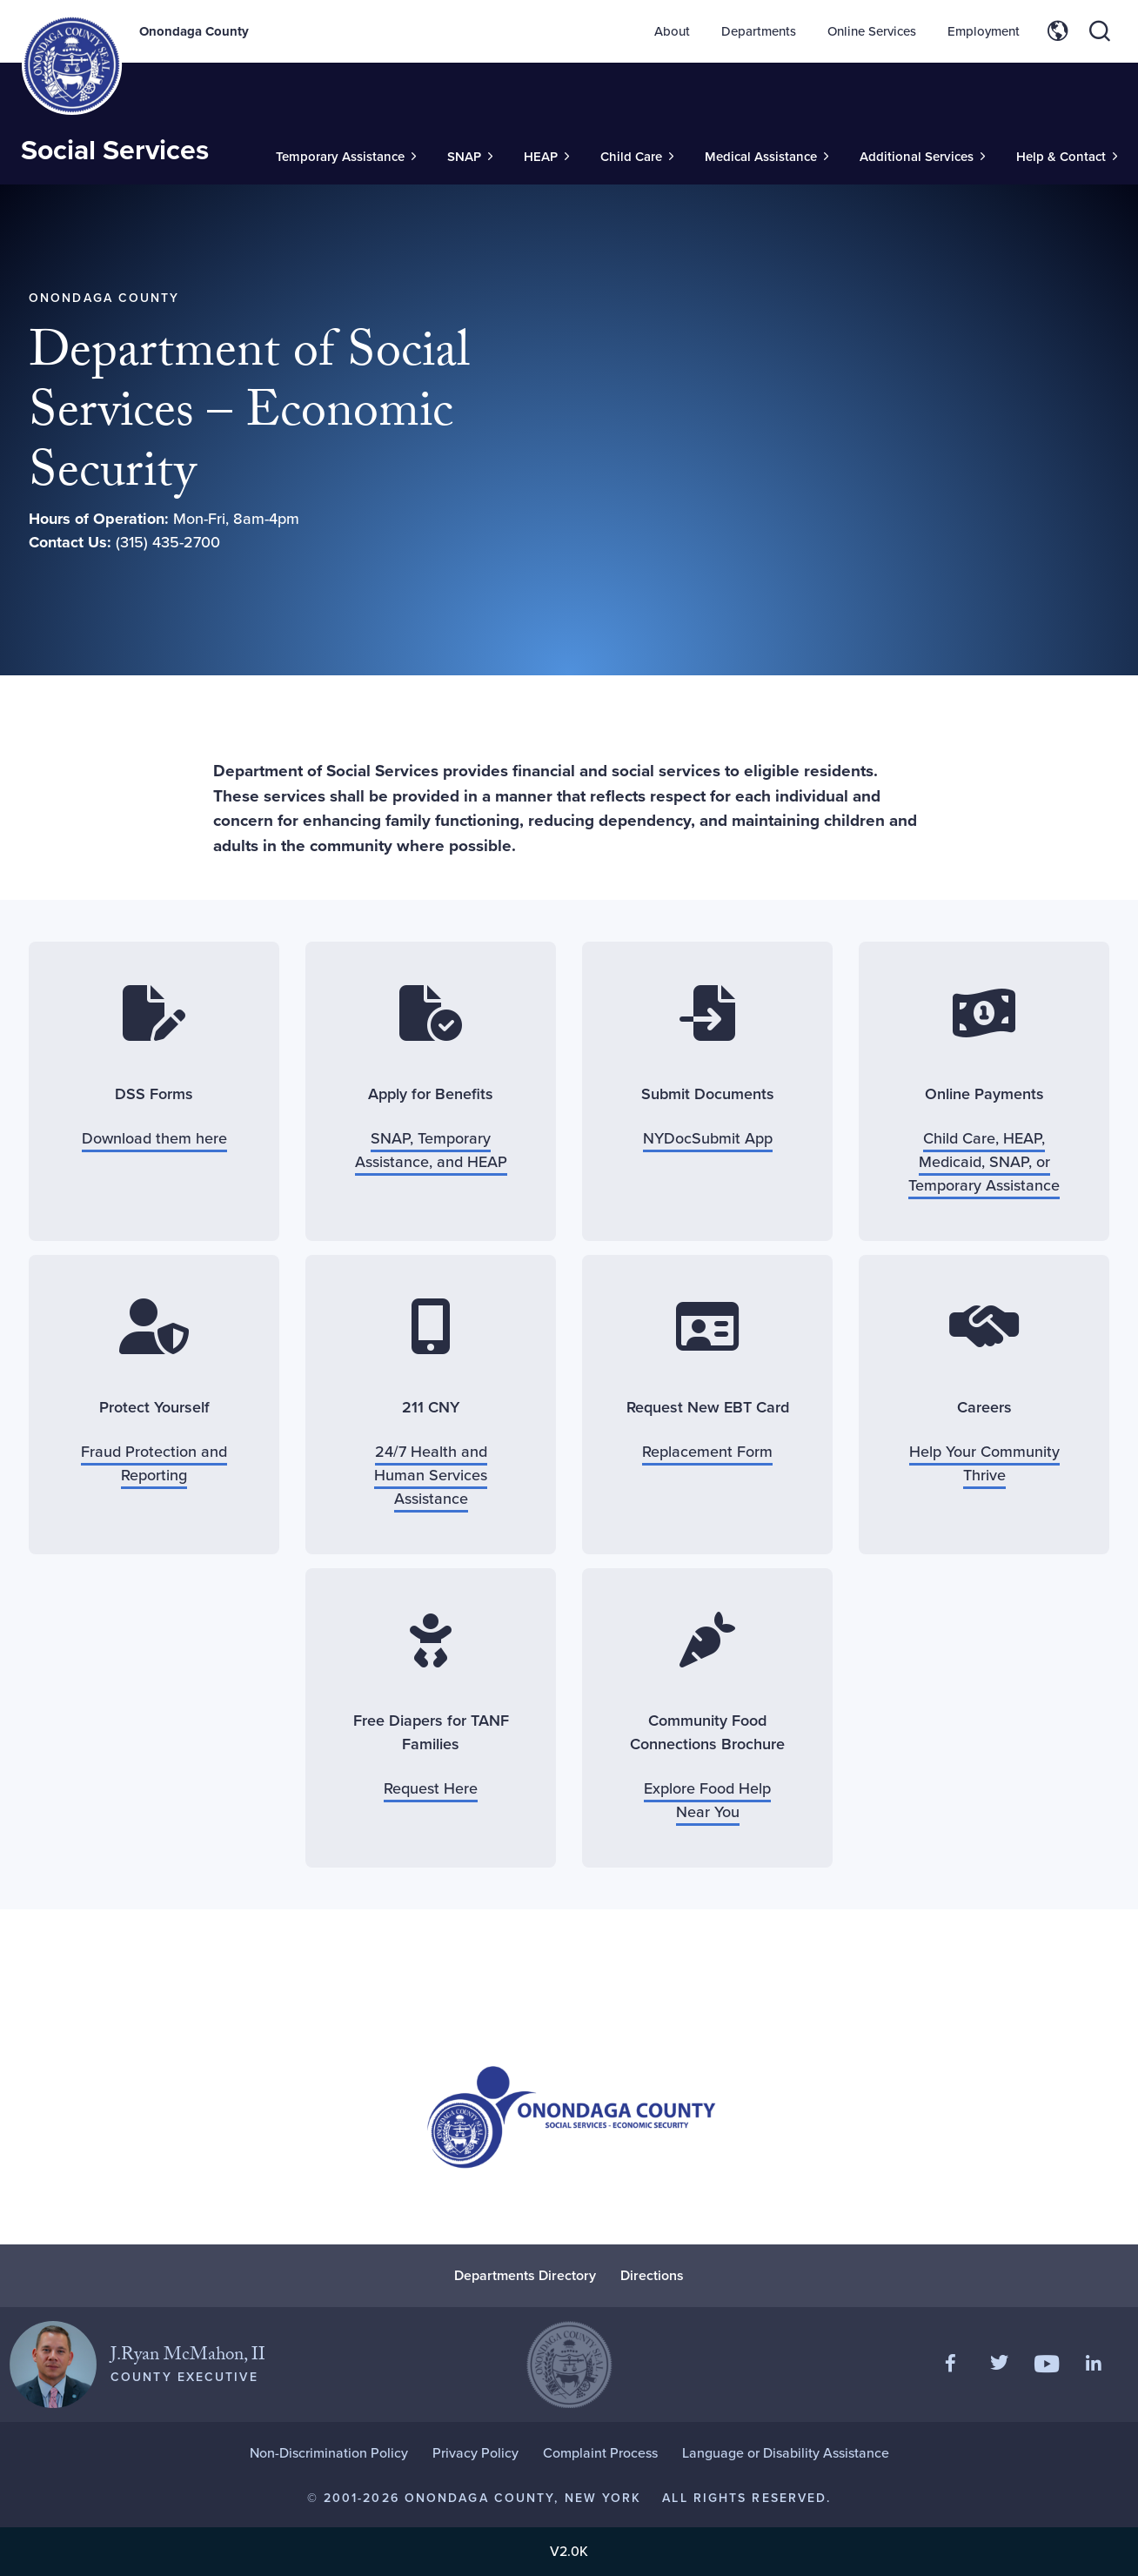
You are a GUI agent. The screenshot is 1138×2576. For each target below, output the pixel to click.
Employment (983, 31)
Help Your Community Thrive (984, 1463)
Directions (652, 2275)
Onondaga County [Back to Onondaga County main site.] (194, 31)
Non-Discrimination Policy (329, 2453)
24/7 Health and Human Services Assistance (430, 1475)
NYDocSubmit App (708, 1138)
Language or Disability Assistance (785, 2453)
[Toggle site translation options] (1058, 31)
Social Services (115, 150)
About (672, 31)
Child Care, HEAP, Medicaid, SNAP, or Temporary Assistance (984, 1162)
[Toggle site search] (1099, 31)
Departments (758, 31)
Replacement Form (707, 1451)
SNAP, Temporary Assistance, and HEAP (431, 1150)
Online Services (871, 31)
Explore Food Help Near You (707, 1800)
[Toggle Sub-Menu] (346, 157)
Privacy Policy (475, 2453)
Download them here (154, 1138)
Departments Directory (525, 2275)
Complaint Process (600, 2453)
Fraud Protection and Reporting (154, 1463)
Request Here (431, 1788)
